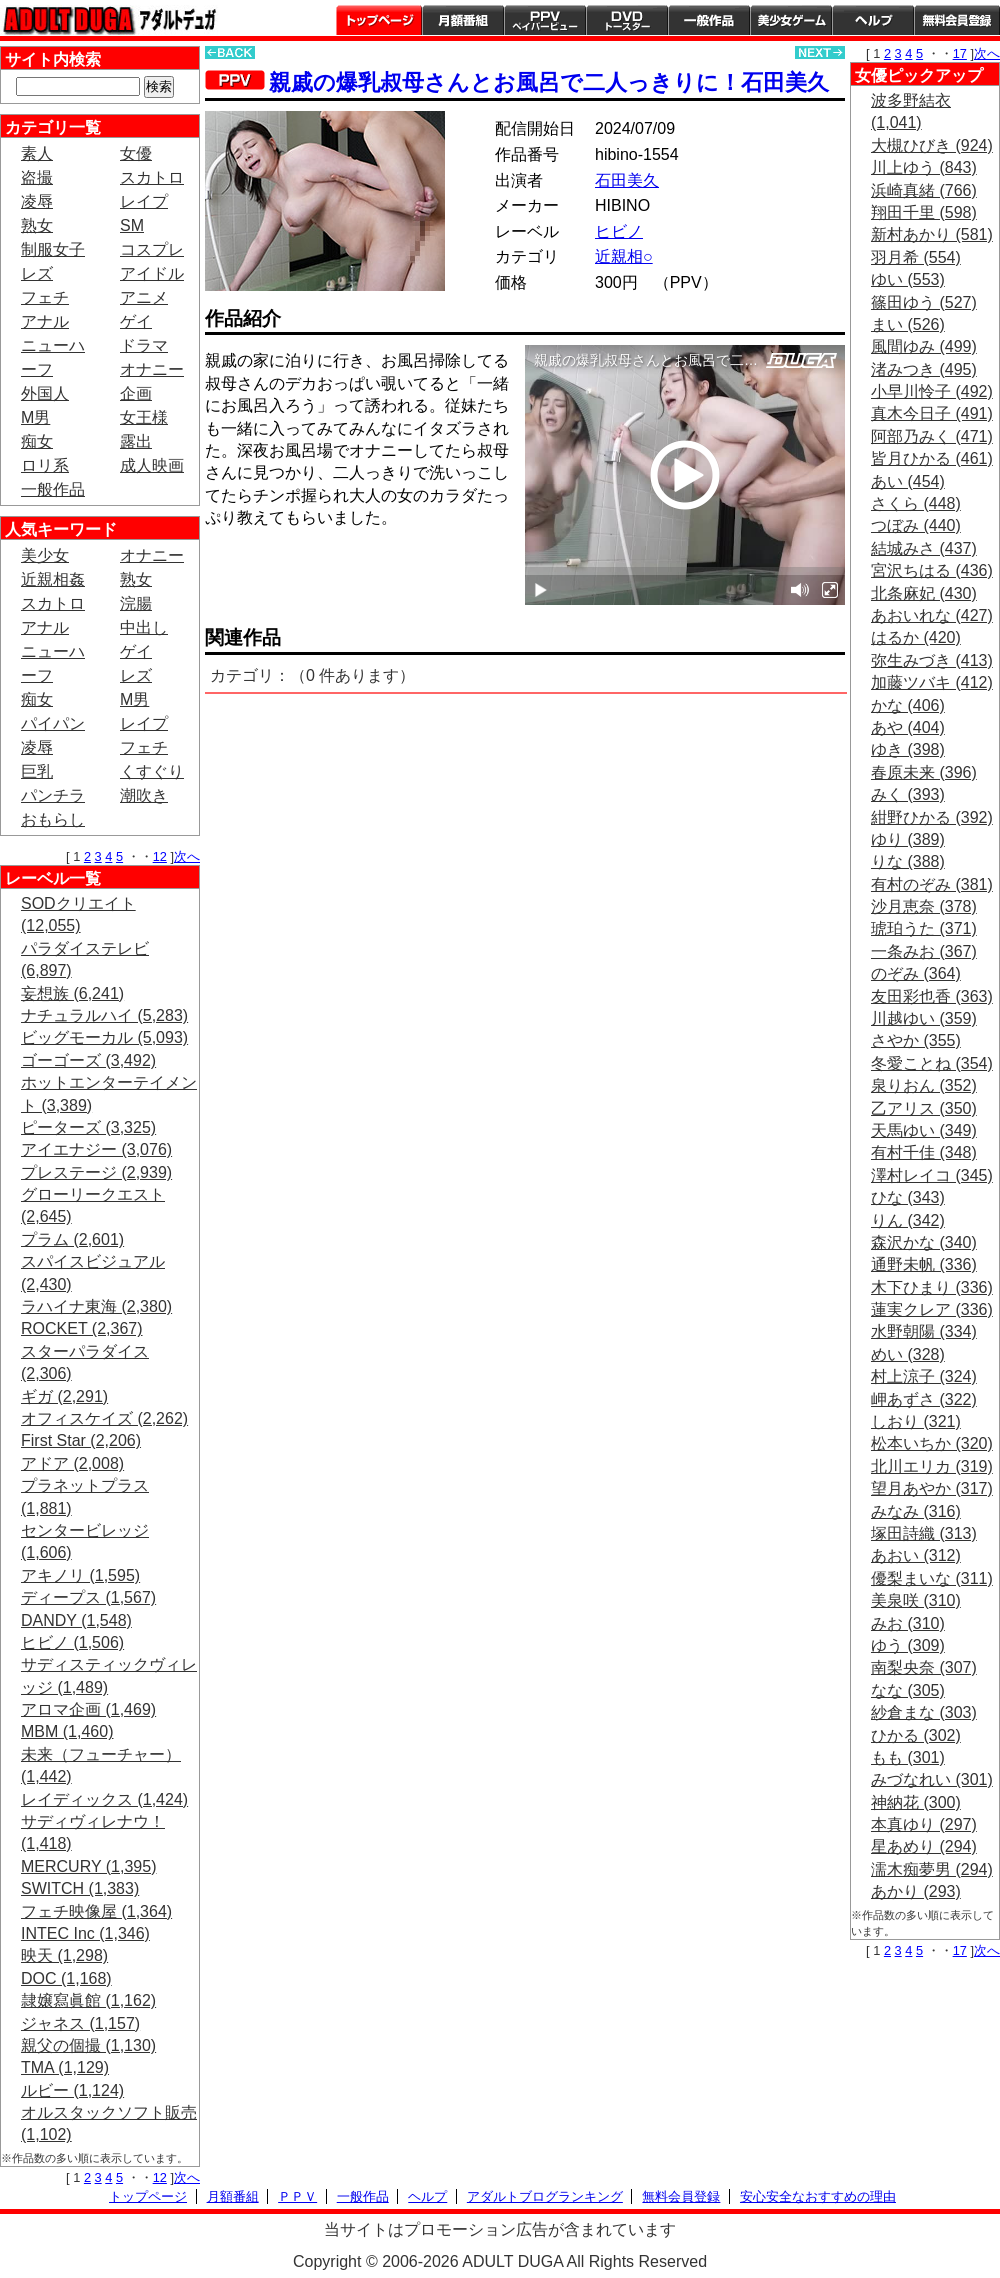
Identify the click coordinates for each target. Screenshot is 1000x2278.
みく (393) (908, 794)
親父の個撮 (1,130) (88, 2045)
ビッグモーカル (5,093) (104, 1037)
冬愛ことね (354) (932, 1063)
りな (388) (908, 861)
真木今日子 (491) (932, 413)
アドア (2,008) (72, 1463)
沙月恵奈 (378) (924, 906)
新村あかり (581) (932, 234)
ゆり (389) (908, 839)
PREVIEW (360, 574)
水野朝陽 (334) (924, 1331)
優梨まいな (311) (932, 1578)
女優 (136, 153)
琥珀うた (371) (924, 928)
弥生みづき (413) (932, 660)
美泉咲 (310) (916, 1600)
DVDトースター (627, 20)
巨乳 (37, 771)
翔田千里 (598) (924, 212)
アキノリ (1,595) (80, 1575)
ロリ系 (45, 465)
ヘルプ (873, 20)
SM (132, 225)
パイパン (53, 723)
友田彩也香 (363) (932, 996)
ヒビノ (619, 231)
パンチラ (53, 795)
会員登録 (957, 20)
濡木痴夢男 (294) (932, 1869)
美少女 (45, 555)
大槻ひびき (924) (932, 145)
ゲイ (136, 321)
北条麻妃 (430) (924, 593)
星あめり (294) (924, 1846)
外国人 (45, 393)
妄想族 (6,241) (72, 993)
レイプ (144, 201)
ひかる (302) (916, 1735)
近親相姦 (53, 579)
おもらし (53, 819)
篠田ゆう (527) (924, 302)
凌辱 (37, 201)
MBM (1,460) (67, 1731)
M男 (35, 417)
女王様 (144, 417)
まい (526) (908, 324)
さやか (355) (916, 1040)
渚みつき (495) (924, 369)
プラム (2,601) (72, 1239)
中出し (144, 627)
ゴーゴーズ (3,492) (88, 1060)
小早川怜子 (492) (932, 391)
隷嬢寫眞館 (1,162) (88, 2000)
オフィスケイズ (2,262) (104, 1418)
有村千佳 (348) (924, 1152)
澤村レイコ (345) (932, 1175)
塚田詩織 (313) (924, 1533)
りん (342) (908, 1220)
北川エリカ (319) (932, 1466)
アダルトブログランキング (545, 2196)
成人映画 (152, 465)
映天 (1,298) (64, 1955)
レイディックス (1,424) (104, 1799)
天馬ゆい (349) (924, 1130)
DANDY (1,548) (76, 1620)
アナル (45, 321)
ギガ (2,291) (64, 1396)
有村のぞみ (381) (932, 884)
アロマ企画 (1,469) (88, 1709)
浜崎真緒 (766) (924, 190)
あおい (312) (916, 1555)
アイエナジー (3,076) (96, 1149)
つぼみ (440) (916, 525)
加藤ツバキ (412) (932, 682)
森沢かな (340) (924, 1242)
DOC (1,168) (66, 1978)
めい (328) (908, 1354)
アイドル (152, 273)
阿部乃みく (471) (932, 436)
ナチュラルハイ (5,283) (104, 1015)
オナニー (152, 369)
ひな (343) (908, 1197)
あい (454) (908, 481)
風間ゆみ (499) (924, 346)
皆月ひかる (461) (932, 458)
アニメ (144, 297)
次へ (187, 856)
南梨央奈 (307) (924, 1667)
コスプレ (152, 249)
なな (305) (908, 1690)
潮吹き (144, 795)
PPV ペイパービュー (545, 20)
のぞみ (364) (916, 973)
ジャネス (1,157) (80, 2023)
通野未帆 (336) (924, 1264)
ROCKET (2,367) (82, 1328)
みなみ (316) (916, 1511)
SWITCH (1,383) (80, 1888)
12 (160, 856)
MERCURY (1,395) (88, 1866)
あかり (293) (916, 1891)
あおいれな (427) (932, 615)
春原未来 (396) (924, 772)
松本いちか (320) (932, 1443)
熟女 (37, 225)
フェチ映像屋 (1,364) (96, 1911)
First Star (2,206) (81, 1440)
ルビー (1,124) (72, 2090)
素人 (37, 153)
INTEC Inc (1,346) (85, 1933)
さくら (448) (916, 503)
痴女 (37, 441)
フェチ (45, 297)
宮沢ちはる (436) (932, 570)
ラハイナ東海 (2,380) (96, 1306)
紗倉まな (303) (924, 1712)
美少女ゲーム (791, 20)
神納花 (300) (916, 1802)
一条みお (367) (924, 951)
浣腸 (136, 603)
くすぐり (152, 771)
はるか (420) (916, 637)
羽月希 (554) (916, 257)
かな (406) (908, 705)
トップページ (379, 20)
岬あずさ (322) (924, 1399)
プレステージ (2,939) (96, 1172)
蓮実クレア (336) (932, 1309)
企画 (136, 393)
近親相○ (624, 256)
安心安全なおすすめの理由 (818, 2196)
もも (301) (908, 1757)
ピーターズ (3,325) (88, 1127)
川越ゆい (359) (924, 1018)
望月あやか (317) (932, 1488)
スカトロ (152, 177)
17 (960, 53)
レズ (37, 273)
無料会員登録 (681, 2196)
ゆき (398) (908, 749)
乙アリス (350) (924, 1108)
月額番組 (463, 20)
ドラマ (144, 345)
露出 (136, 441)
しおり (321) (916, 1421)
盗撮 (37, 177)
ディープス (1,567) (88, 1597)
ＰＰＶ (297, 2196)
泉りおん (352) (924, 1085)
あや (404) (908, 727)
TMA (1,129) (65, 2067)
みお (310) (908, 1623)
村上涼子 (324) (924, 1376)
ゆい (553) (908, 279)
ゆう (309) (908, 1645)
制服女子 (53, 249)
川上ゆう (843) (924, 167)
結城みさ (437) (924, 548)
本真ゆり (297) (924, 1824)
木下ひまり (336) (932, 1287)
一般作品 (709, 20)
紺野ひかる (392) (932, 817)
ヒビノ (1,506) (72, 1642)
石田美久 (627, 180)
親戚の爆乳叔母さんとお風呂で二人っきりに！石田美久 (549, 82)
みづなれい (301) (932, 1779)
